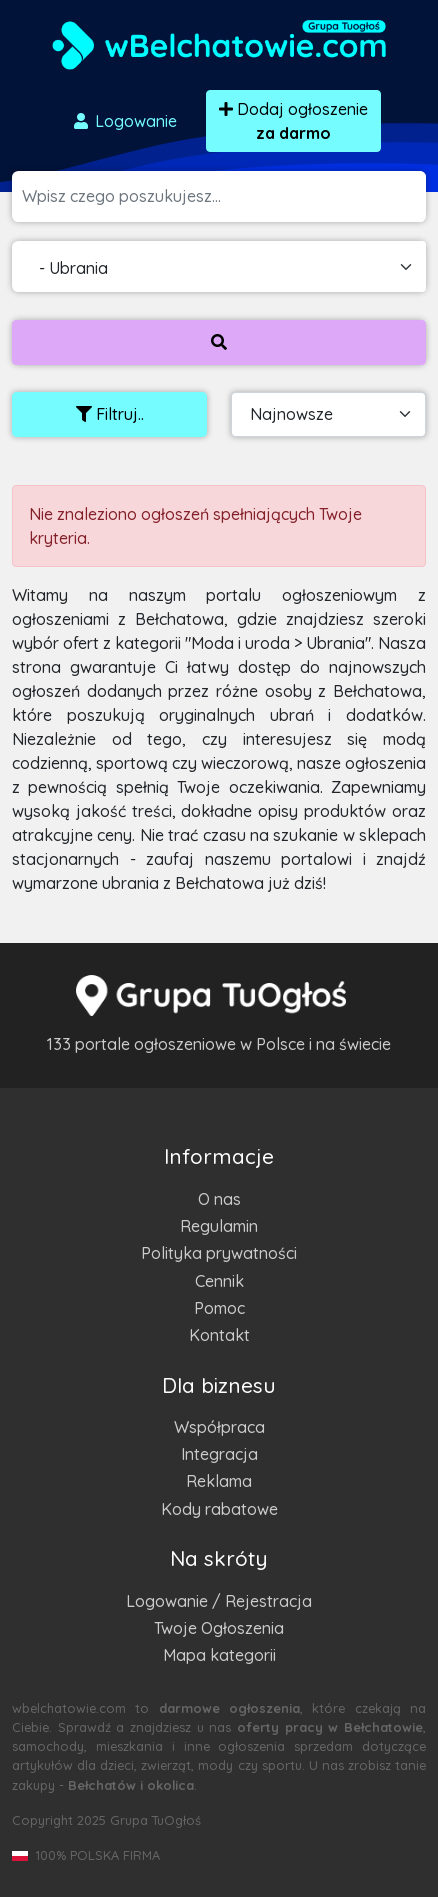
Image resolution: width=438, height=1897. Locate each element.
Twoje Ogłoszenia (219, 1628)
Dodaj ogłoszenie (293, 121)
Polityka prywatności (219, 1253)
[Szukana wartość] (224, 196)
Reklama (219, 1481)
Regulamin (219, 1226)
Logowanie (124, 121)
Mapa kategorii (219, 1655)
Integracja (219, 1454)
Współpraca (219, 1427)
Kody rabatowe (219, 1509)
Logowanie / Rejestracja (219, 1601)
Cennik (219, 1281)
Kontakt (219, 1335)
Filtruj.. (110, 414)
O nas (219, 1199)
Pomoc (219, 1308)
